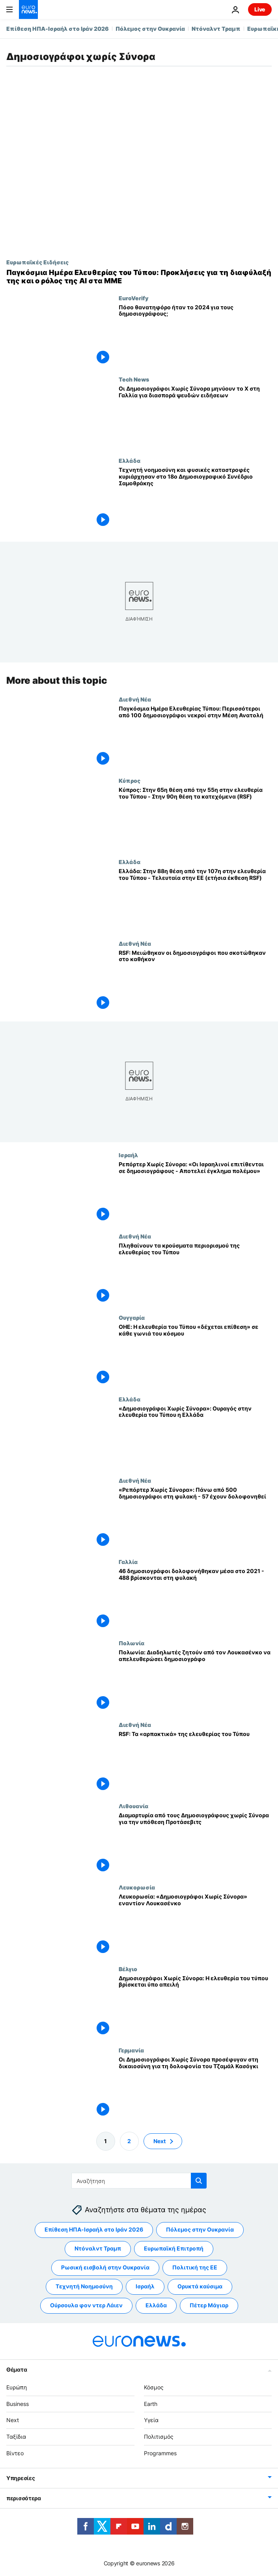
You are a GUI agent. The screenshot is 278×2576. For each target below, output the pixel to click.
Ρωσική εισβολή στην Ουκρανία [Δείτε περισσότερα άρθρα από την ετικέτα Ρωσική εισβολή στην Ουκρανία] (105, 2267)
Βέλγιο (128, 1969)
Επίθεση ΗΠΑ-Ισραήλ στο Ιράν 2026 (57, 28)
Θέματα (16, 2369)
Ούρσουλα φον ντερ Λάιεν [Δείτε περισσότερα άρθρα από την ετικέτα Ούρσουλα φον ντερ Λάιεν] (86, 2305)
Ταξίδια (16, 2436)
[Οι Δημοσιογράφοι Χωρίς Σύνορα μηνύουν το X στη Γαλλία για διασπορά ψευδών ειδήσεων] (195, 416)
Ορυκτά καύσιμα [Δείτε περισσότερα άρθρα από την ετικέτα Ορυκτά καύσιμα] (199, 2286)
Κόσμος (154, 2386)
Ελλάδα (129, 460)
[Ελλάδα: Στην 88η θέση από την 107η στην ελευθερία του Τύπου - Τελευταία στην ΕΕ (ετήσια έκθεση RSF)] (195, 899)
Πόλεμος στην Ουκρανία (150, 28)
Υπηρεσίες (20, 2477)
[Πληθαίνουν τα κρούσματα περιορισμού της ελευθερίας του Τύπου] (195, 1274)
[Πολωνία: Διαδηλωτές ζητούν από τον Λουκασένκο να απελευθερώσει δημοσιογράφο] (195, 1681)
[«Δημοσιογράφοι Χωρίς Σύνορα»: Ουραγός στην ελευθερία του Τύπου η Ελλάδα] (195, 1436)
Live (259, 9)
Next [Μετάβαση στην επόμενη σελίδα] (159, 2140)
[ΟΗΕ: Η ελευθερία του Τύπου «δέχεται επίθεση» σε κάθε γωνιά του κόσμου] (195, 1355)
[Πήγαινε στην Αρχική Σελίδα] (28, 9)
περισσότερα (23, 2497)
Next (12, 2420)
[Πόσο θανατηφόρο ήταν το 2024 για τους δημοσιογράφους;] (195, 335)
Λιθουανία (133, 1806)
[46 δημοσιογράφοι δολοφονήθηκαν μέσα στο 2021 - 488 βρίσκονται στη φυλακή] (195, 1599)
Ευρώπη (16, 2386)
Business (17, 2403)
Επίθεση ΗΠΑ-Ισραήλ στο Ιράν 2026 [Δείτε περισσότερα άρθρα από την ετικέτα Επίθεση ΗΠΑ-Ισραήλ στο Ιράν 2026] (94, 2229)
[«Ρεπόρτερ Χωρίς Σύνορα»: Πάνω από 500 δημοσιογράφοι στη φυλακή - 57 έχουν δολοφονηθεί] (195, 1518)
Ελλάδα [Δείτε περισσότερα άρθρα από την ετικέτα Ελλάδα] (156, 2305)
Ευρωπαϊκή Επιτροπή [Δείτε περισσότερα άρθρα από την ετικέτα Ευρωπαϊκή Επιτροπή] (173, 2248)
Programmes (160, 2453)
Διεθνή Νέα (135, 699)
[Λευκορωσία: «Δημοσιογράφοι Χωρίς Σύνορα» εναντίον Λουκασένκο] (195, 1925)
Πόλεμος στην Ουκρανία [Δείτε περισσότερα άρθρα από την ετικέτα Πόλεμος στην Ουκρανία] (200, 2229)
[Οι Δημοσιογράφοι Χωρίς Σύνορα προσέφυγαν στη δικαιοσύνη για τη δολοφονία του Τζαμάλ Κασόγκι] (195, 2087)
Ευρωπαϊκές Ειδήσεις (37, 262)
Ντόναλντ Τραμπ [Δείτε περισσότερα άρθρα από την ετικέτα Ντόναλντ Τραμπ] (98, 2248)
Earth (150, 2403)
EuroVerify (133, 298)
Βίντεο (15, 2453)
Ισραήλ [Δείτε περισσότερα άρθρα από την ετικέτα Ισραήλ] (145, 2286)
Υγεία (151, 2420)
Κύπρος (129, 781)
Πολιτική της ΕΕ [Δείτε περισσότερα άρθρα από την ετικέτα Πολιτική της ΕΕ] (194, 2267)
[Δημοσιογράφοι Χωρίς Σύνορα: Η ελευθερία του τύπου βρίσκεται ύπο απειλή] (195, 2006)
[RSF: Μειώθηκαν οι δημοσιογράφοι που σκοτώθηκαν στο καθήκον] (195, 981)
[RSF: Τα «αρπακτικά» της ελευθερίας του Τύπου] (195, 1762)
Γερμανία (131, 2050)
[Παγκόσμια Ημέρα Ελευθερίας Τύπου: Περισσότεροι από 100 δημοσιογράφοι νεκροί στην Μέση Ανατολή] (195, 736)
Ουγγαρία (132, 1318)
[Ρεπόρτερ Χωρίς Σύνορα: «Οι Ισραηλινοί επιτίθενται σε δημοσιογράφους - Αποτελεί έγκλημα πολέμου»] (195, 1192)
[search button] (199, 2181)
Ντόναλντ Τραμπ (216, 28)
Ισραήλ (128, 1155)
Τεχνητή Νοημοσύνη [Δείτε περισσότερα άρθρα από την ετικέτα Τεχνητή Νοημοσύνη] (84, 2286)
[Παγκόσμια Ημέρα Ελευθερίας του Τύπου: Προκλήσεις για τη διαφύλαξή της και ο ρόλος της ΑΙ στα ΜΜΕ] (139, 276)
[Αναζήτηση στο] (139, 2181)
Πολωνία (131, 1643)
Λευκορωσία (137, 1887)
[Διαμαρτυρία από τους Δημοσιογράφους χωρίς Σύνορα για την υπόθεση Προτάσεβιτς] (195, 1843)
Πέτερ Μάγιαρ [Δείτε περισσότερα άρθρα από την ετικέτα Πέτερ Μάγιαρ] (209, 2305)
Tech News (134, 379)
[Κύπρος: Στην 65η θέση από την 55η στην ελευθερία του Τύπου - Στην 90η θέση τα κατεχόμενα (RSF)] (195, 818)
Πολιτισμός (159, 2436)
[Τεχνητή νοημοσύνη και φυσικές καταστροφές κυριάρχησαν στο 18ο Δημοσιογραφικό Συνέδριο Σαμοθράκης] (195, 498)
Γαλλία (128, 1562)
